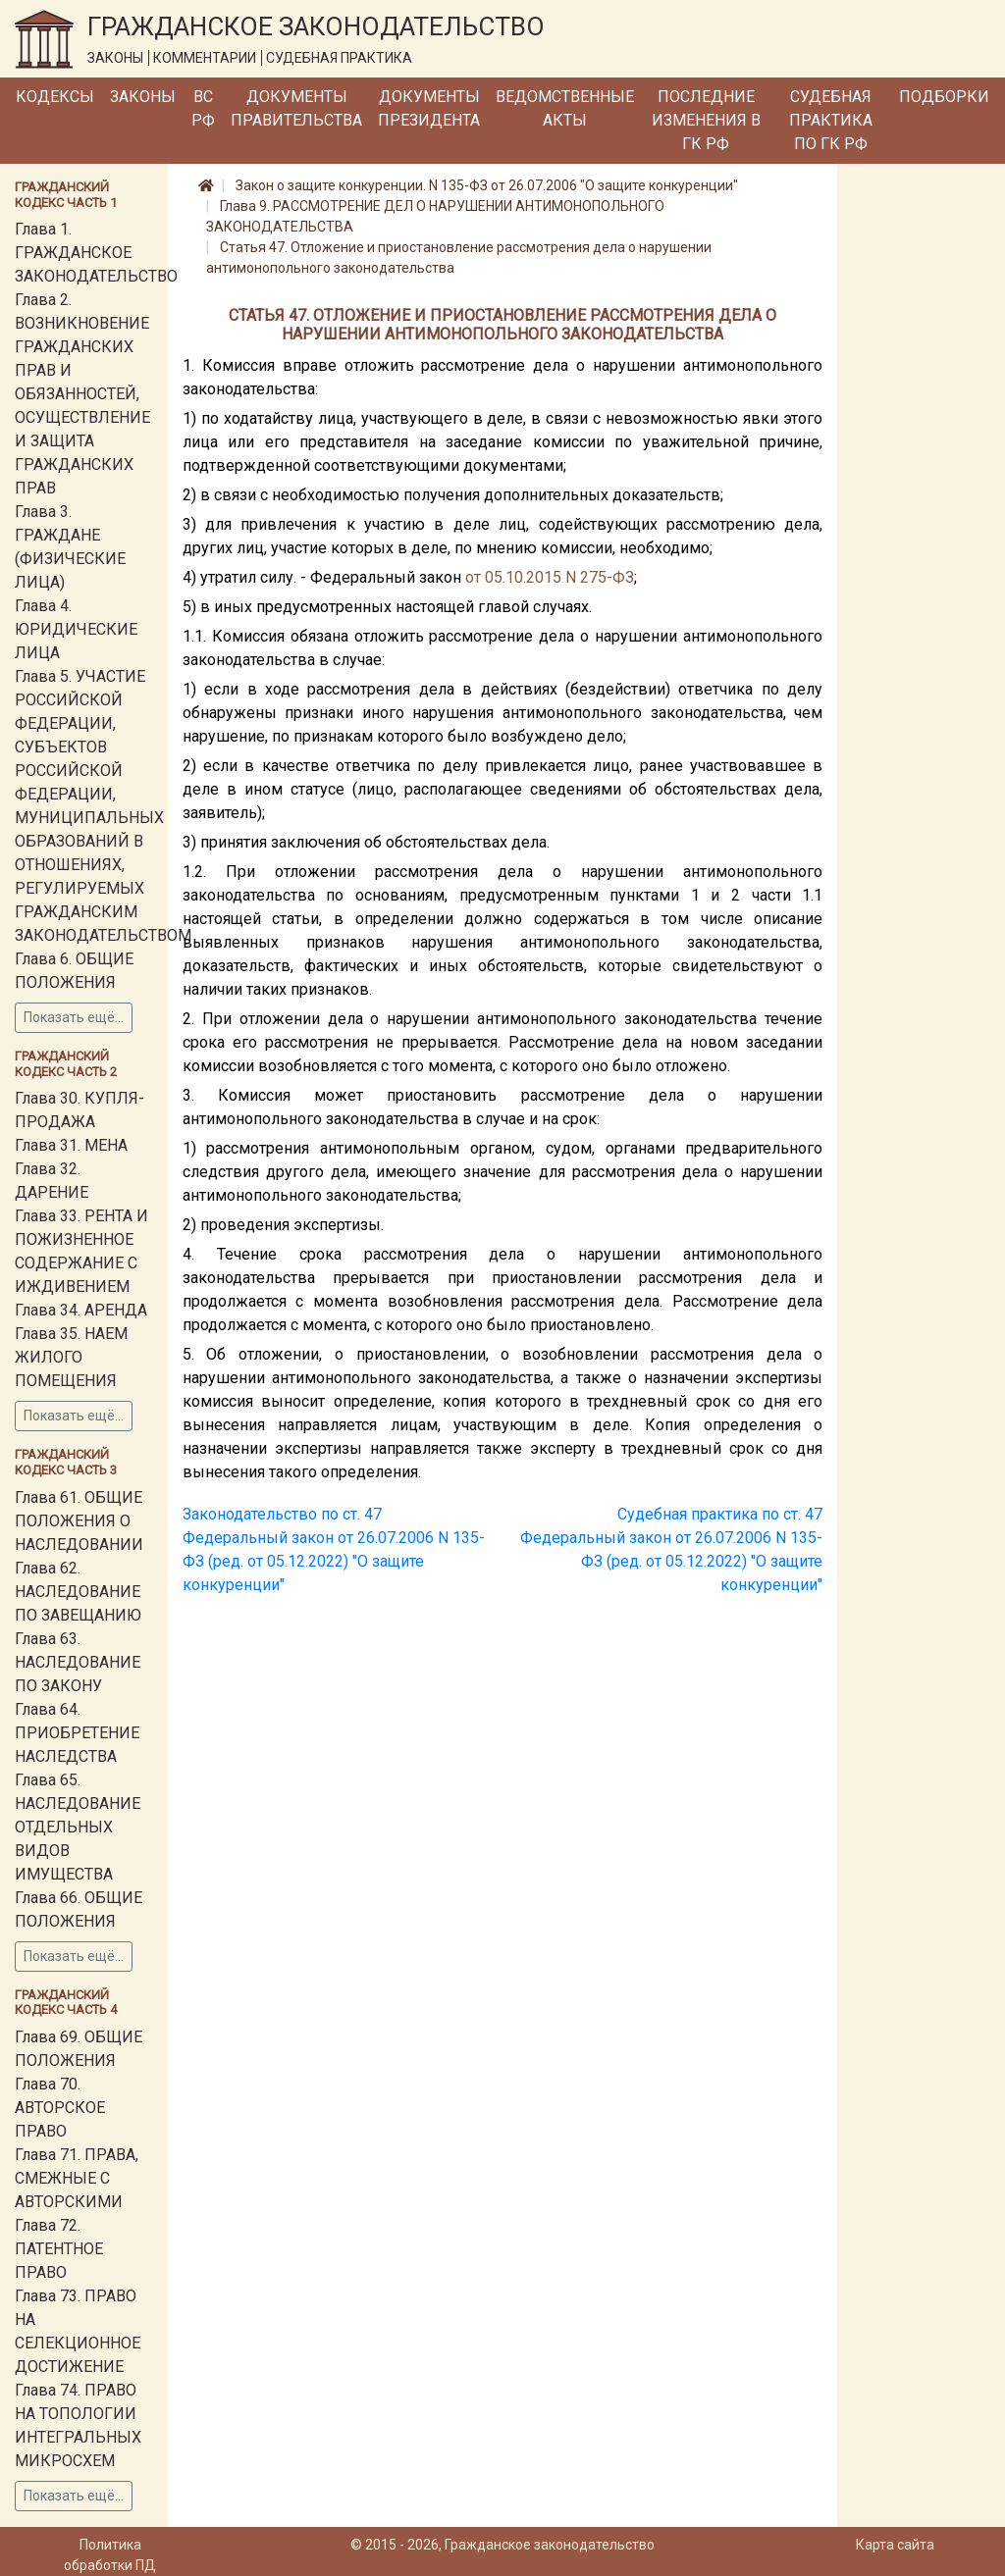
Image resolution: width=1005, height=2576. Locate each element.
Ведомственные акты (565, 108)
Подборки (944, 96)
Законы (143, 96)
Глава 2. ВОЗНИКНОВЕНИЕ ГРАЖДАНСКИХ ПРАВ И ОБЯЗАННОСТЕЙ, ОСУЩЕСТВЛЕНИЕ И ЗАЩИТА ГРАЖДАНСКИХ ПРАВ (82, 393)
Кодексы (55, 96)
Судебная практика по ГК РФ (831, 120)
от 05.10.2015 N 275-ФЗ (549, 577)
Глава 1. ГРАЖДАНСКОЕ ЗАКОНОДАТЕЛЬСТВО (96, 252)
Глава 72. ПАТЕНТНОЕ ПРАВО (59, 2249)
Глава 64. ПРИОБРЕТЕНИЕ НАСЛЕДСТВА (77, 1733)
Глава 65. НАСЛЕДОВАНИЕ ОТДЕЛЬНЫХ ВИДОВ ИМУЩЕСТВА (77, 1827)
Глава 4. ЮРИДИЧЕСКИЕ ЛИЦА (76, 629)
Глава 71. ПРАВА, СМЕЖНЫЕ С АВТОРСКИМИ (76, 2178)
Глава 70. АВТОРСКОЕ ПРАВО (60, 2107)
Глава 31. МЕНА (71, 1145)
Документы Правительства (296, 108)
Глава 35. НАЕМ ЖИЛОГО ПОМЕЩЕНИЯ (71, 1357)
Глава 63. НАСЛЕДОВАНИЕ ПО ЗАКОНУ (77, 1662)
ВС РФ (203, 108)
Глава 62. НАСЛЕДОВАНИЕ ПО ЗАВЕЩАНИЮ (78, 1591)
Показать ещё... (74, 1017)
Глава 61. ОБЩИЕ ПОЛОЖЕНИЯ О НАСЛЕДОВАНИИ (79, 1521)
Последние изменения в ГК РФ (706, 120)
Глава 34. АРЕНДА (81, 1310)
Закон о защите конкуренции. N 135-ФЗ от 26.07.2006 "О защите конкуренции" (487, 185)
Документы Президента (429, 108)
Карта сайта (895, 2544)
